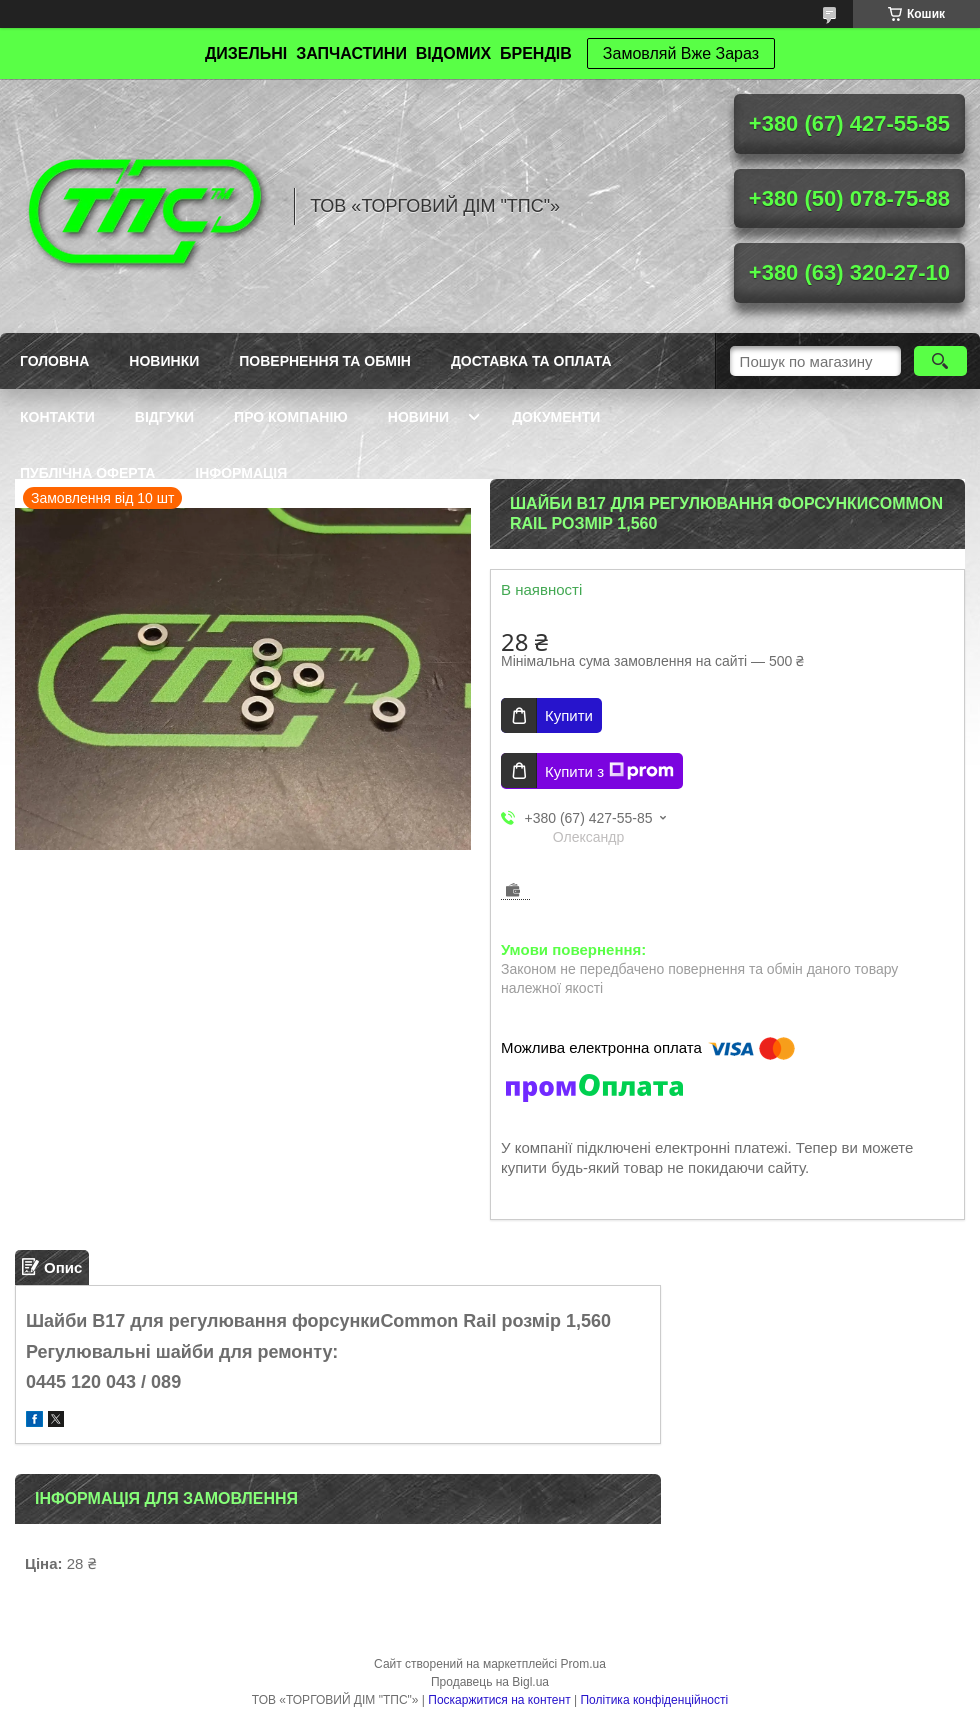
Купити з (609, 771)
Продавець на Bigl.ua (490, 1682)
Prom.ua (583, 1664)
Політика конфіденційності (654, 1700)
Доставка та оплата (531, 361)
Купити (569, 715)
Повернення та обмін (325, 361)
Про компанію (291, 417)
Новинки (164, 361)
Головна (54, 361)
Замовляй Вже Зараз (681, 53)
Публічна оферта (87, 473)
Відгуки (164, 417)
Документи (556, 417)
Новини (418, 417)
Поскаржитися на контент (499, 1700)
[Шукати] (940, 361)
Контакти (57, 417)
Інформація (241, 473)
